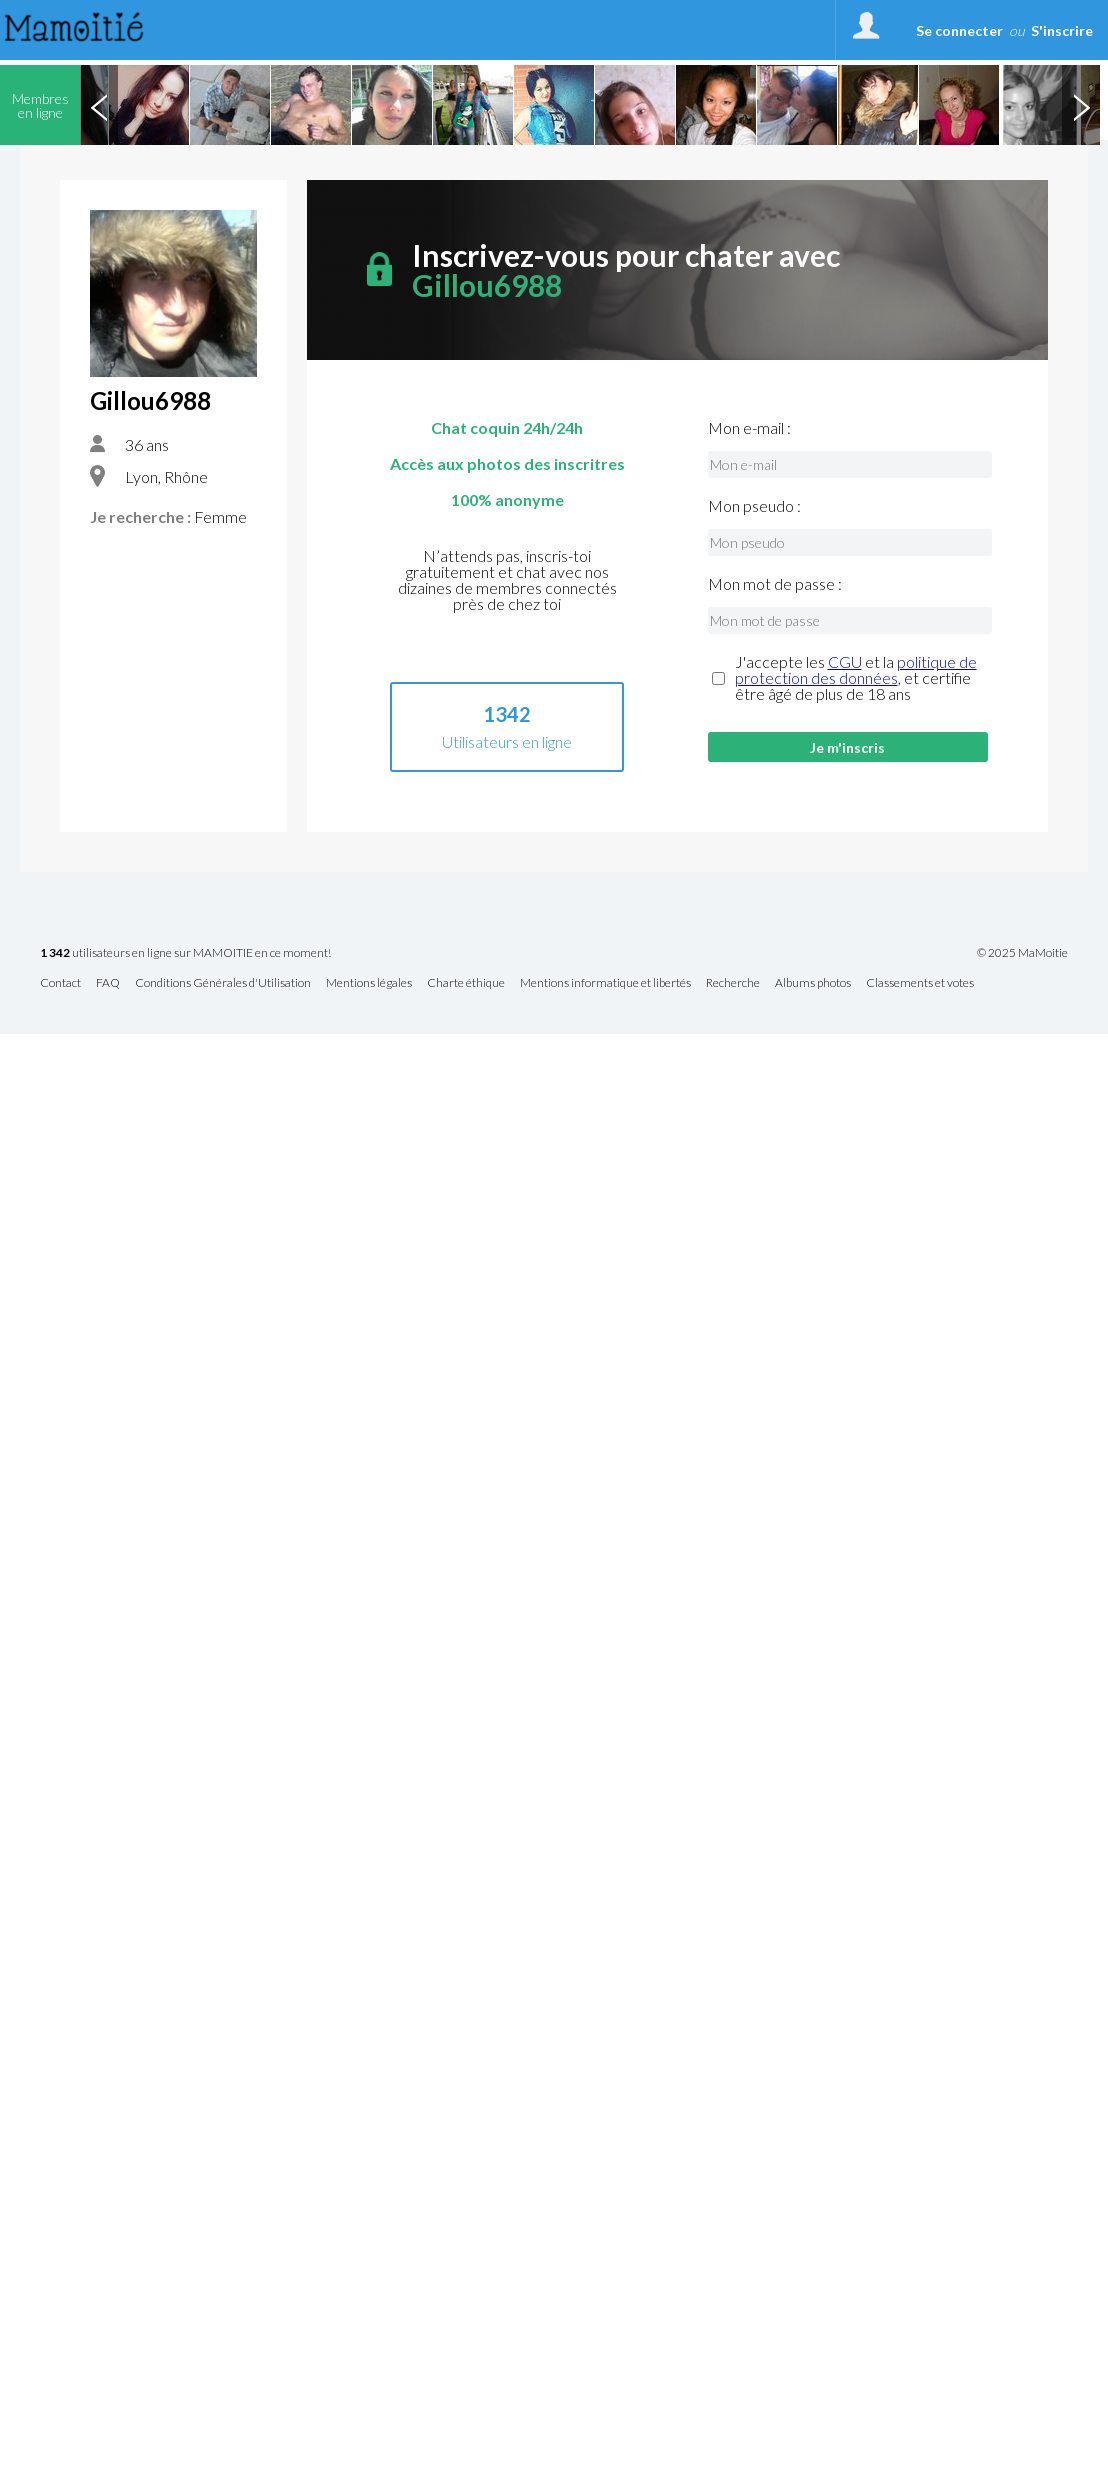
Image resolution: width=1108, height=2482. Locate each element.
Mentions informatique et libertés (605, 983)
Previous (99, 105)
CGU (845, 661)
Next (1081, 105)
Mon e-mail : (749, 428)
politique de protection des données (856, 669)
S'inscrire (1062, 30)
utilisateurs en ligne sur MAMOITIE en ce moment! (185, 953)
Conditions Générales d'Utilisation (223, 983)
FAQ (108, 983)
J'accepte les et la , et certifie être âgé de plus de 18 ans (856, 678)
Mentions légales (369, 983)
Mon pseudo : (754, 506)
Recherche (733, 983)
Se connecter (959, 30)
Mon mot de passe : (775, 584)
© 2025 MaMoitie (1022, 953)
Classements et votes (920, 983)
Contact (60, 983)
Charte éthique (466, 983)
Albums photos (813, 983)
